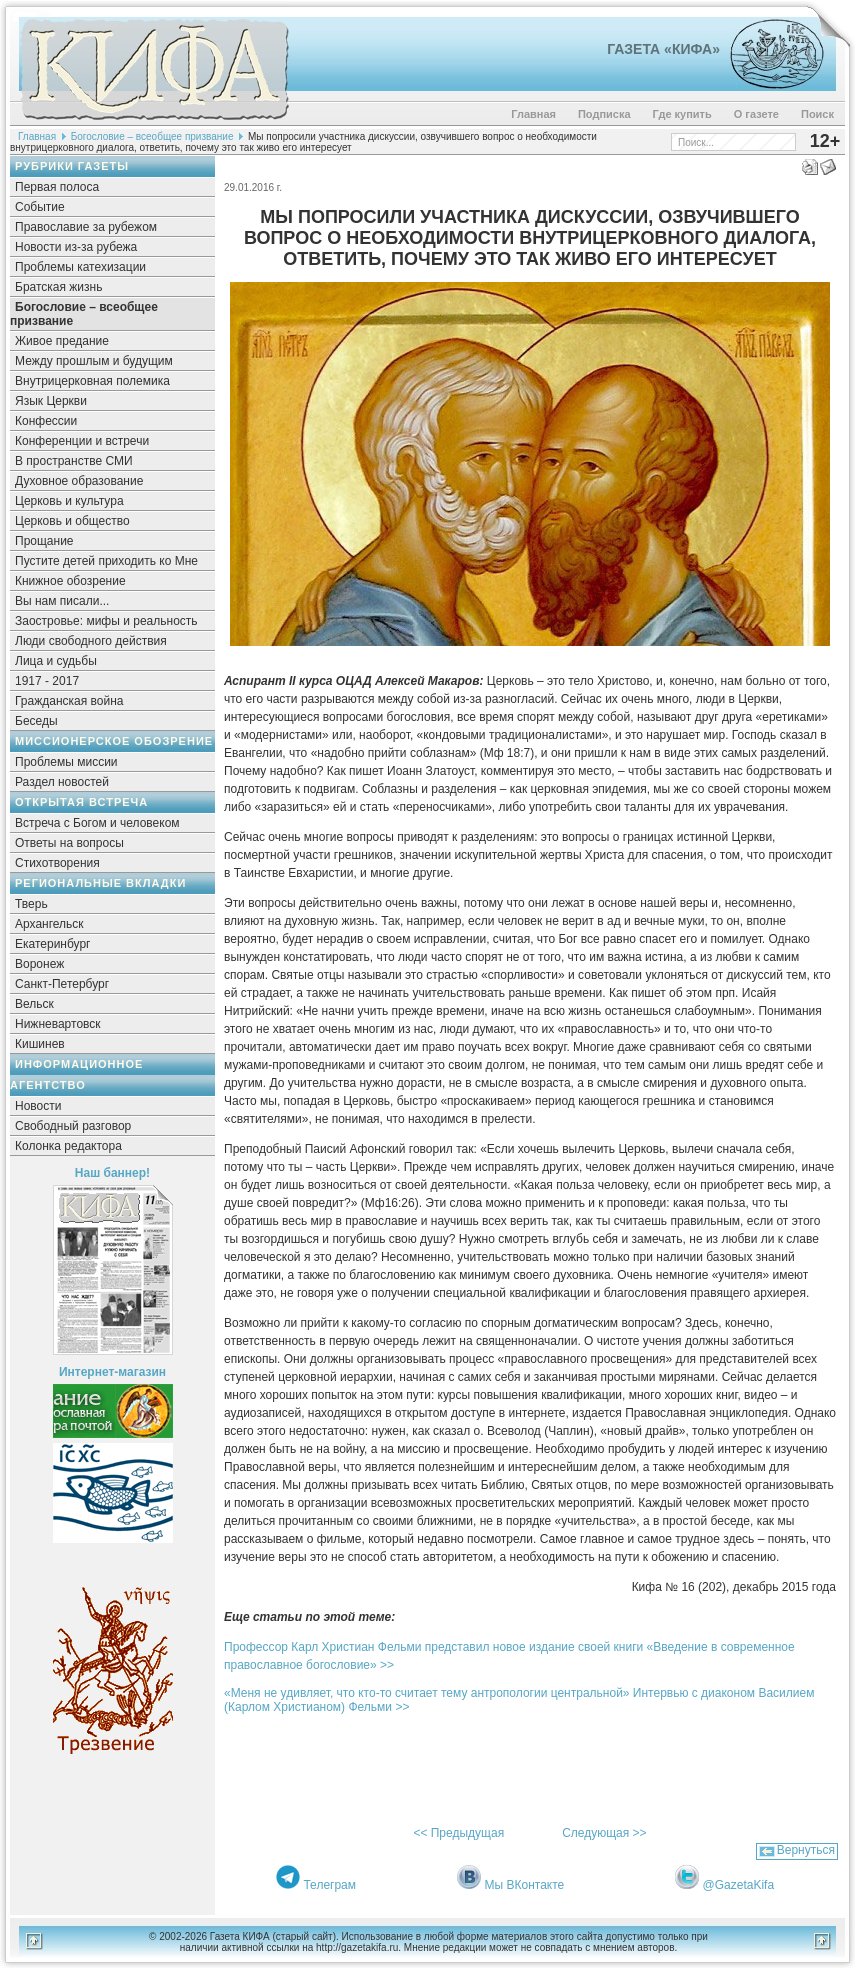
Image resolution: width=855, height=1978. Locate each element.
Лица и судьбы (56, 661)
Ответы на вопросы (69, 843)
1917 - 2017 (47, 681)
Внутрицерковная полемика (92, 381)
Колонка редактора (68, 1146)
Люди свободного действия (91, 641)
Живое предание (62, 341)
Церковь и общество (72, 521)
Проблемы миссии (66, 762)
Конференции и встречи (82, 441)
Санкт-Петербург (62, 984)
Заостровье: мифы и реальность (106, 621)
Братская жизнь (58, 287)
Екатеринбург (53, 944)
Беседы (36, 721)
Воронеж (39, 964)
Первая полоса (57, 187)
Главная (533, 114)
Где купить (682, 114)
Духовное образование (79, 481)
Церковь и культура (69, 501)
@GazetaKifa (739, 1885)
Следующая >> (604, 1833)
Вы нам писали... (62, 601)
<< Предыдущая (458, 1833)
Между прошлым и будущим (94, 361)
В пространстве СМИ (74, 461)
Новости (38, 1106)
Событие (40, 207)
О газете (756, 114)
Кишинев (40, 1044)
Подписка (604, 114)
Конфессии (46, 421)
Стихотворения (57, 863)
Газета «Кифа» (663, 49)
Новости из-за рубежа (76, 247)
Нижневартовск (58, 1024)
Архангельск (49, 924)
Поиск (817, 114)
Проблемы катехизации (80, 267)
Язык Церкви (51, 401)
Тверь (31, 904)
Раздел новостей (62, 782)
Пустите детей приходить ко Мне (106, 561)
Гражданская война (69, 701)
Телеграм (329, 1885)
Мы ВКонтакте (525, 1885)
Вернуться (806, 1850)
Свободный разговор (73, 1126)
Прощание (44, 541)
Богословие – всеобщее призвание (152, 136)
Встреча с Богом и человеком (97, 823)
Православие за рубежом (86, 227)
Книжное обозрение (70, 581)
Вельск (34, 1004)
